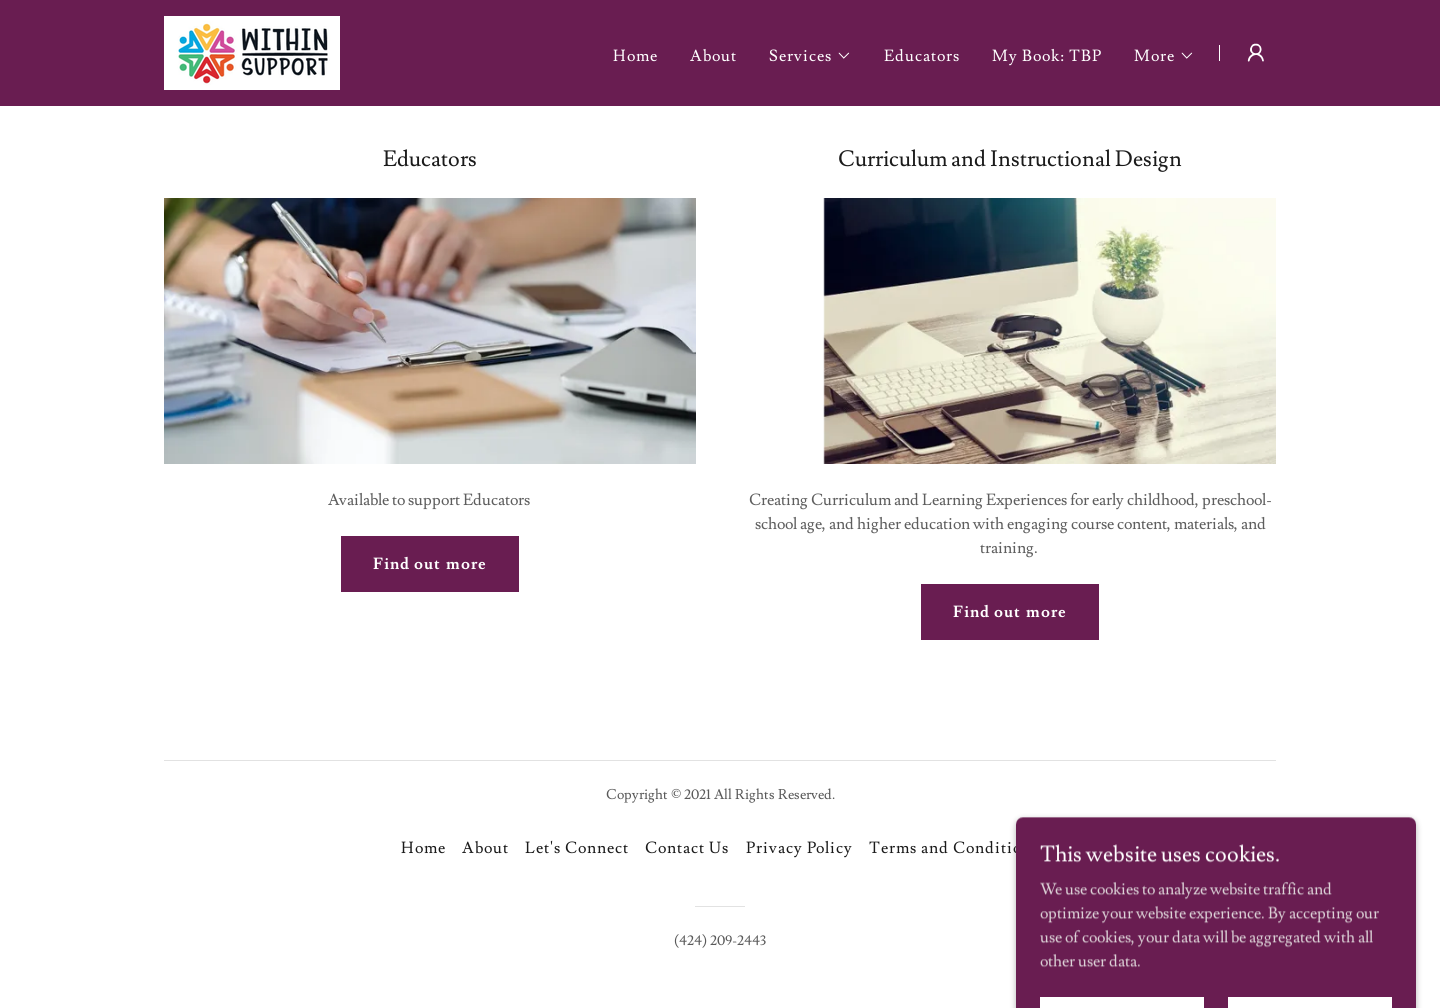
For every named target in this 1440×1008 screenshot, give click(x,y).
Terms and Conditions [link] (954, 848)
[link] (252, 49)
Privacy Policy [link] (799, 848)
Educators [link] (922, 56)
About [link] (713, 56)
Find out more (429, 564)
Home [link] (635, 56)
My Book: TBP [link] (1047, 56)
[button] (810, 56)
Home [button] (423, 848)
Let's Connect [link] (577, 848)
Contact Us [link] (687, 848)
